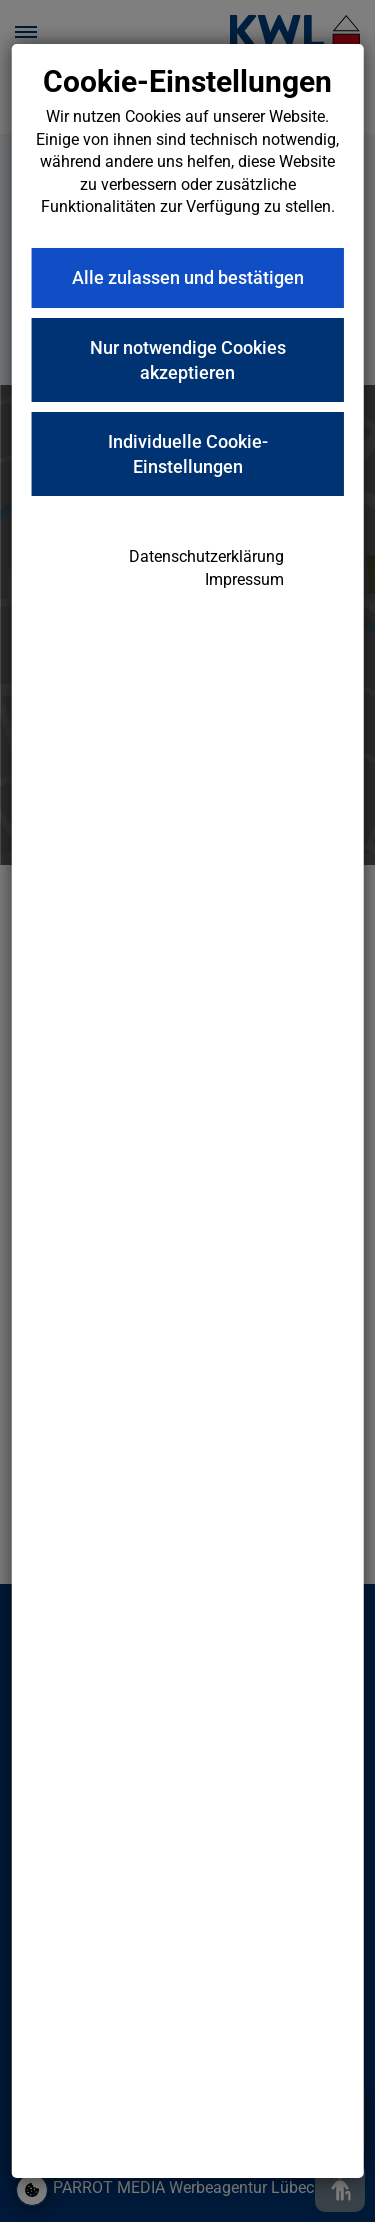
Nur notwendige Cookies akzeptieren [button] (188, 360)
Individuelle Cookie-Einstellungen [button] (188, 454)
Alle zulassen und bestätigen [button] (188, 277)
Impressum (244, 579)
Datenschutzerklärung (206, 556)
